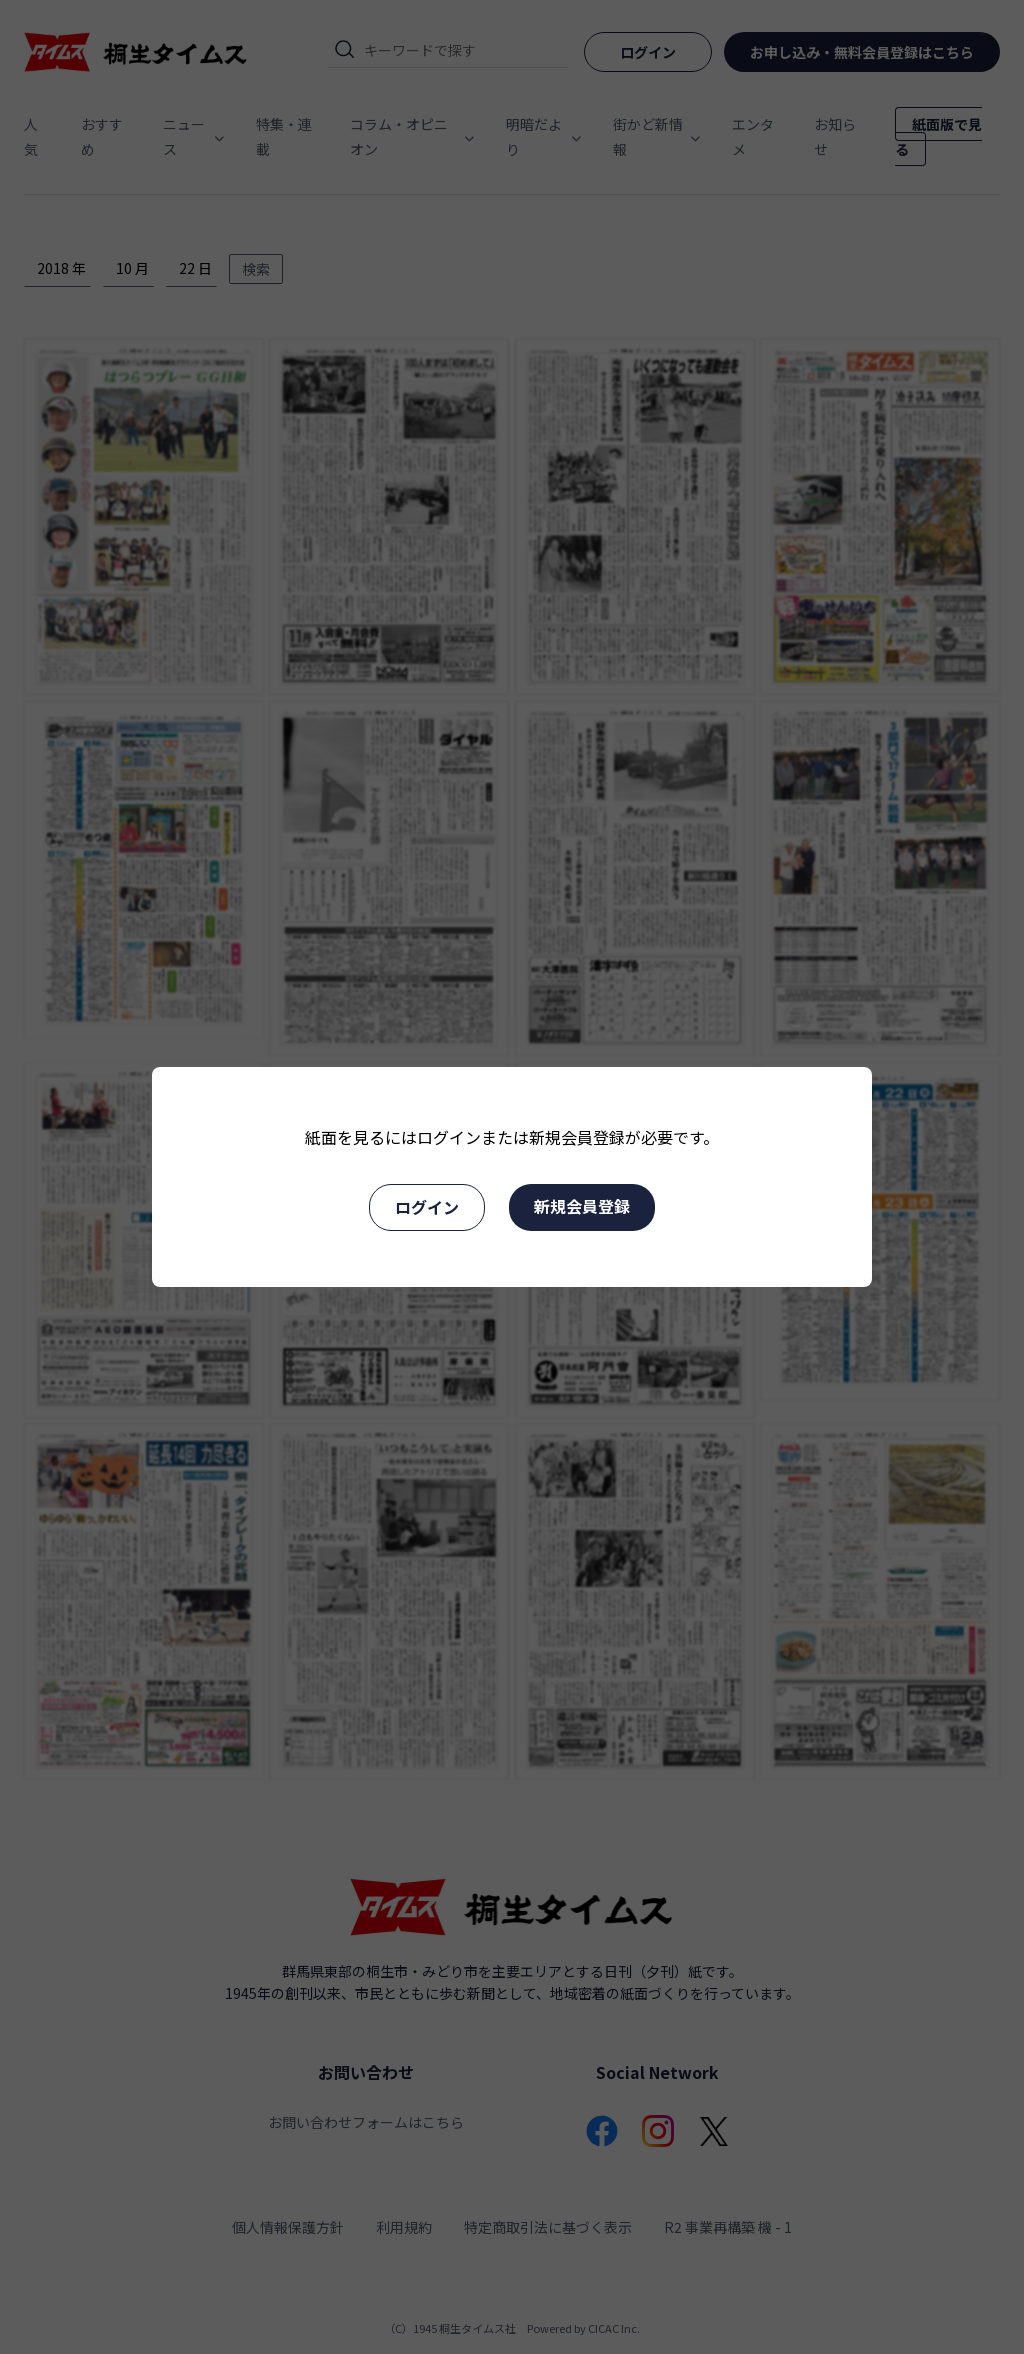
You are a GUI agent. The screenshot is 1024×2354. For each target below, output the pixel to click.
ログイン (427, 1207)
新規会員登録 (582, 1206)
